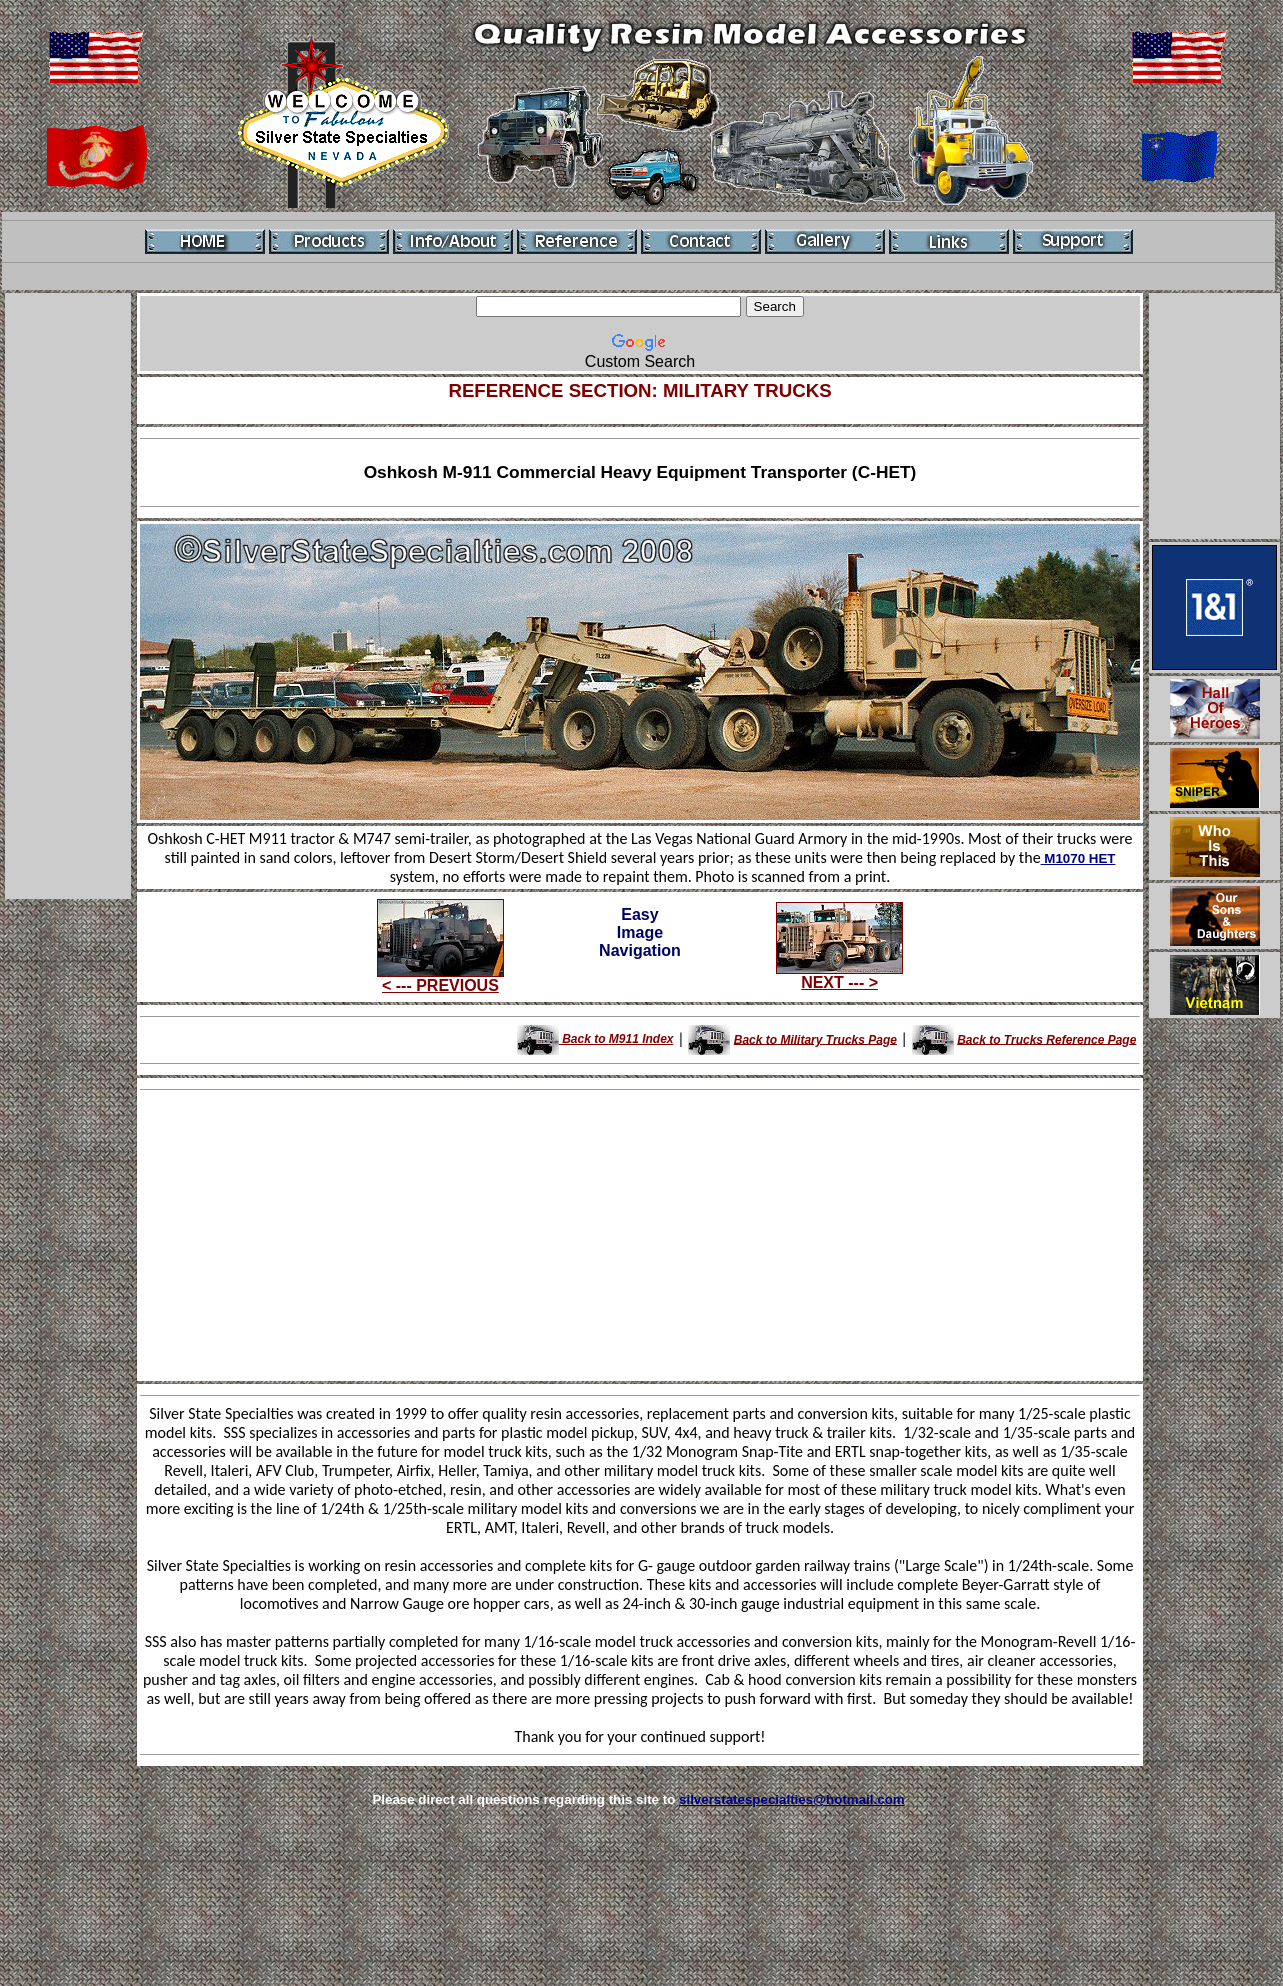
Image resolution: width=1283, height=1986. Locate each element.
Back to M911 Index (595, 1039)
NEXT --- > (839, 975)
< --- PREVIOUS (440, 978)
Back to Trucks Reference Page (1046, 1039)
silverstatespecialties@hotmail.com (792, 1799)
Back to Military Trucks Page (815, 1039)
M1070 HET (1078, 858)
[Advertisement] (68, 596)
